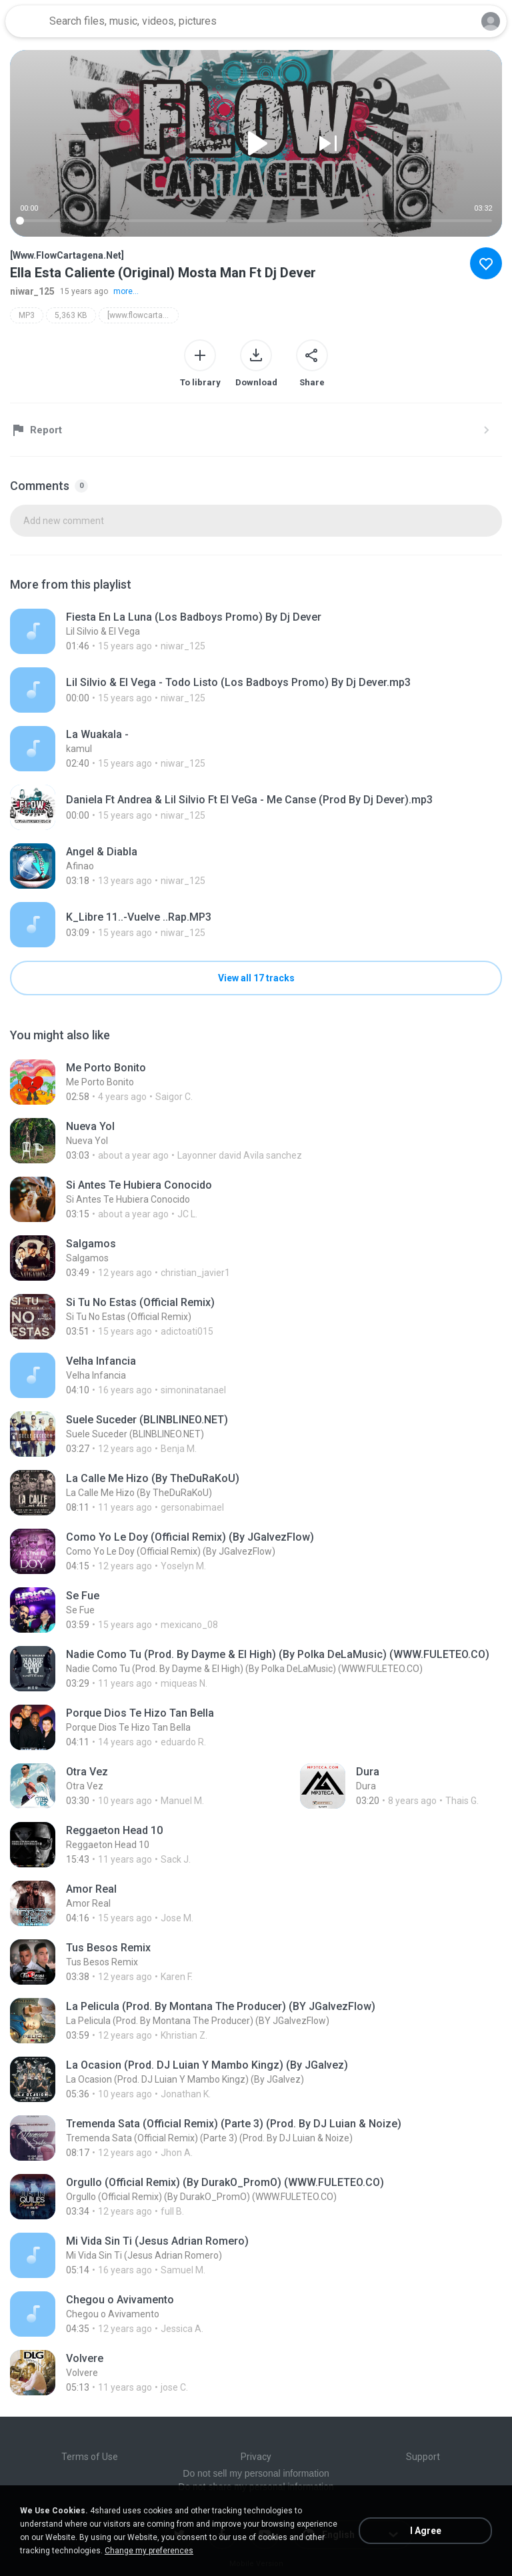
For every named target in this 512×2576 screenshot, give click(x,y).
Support (423, 2456)
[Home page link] (25, 21)
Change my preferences (149, 2550)
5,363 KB (71, 315)
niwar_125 (32, 291)
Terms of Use (89, 2456)
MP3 (27, 315)
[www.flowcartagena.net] (143, 315)
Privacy (256, 2456)
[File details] (235, 631)
